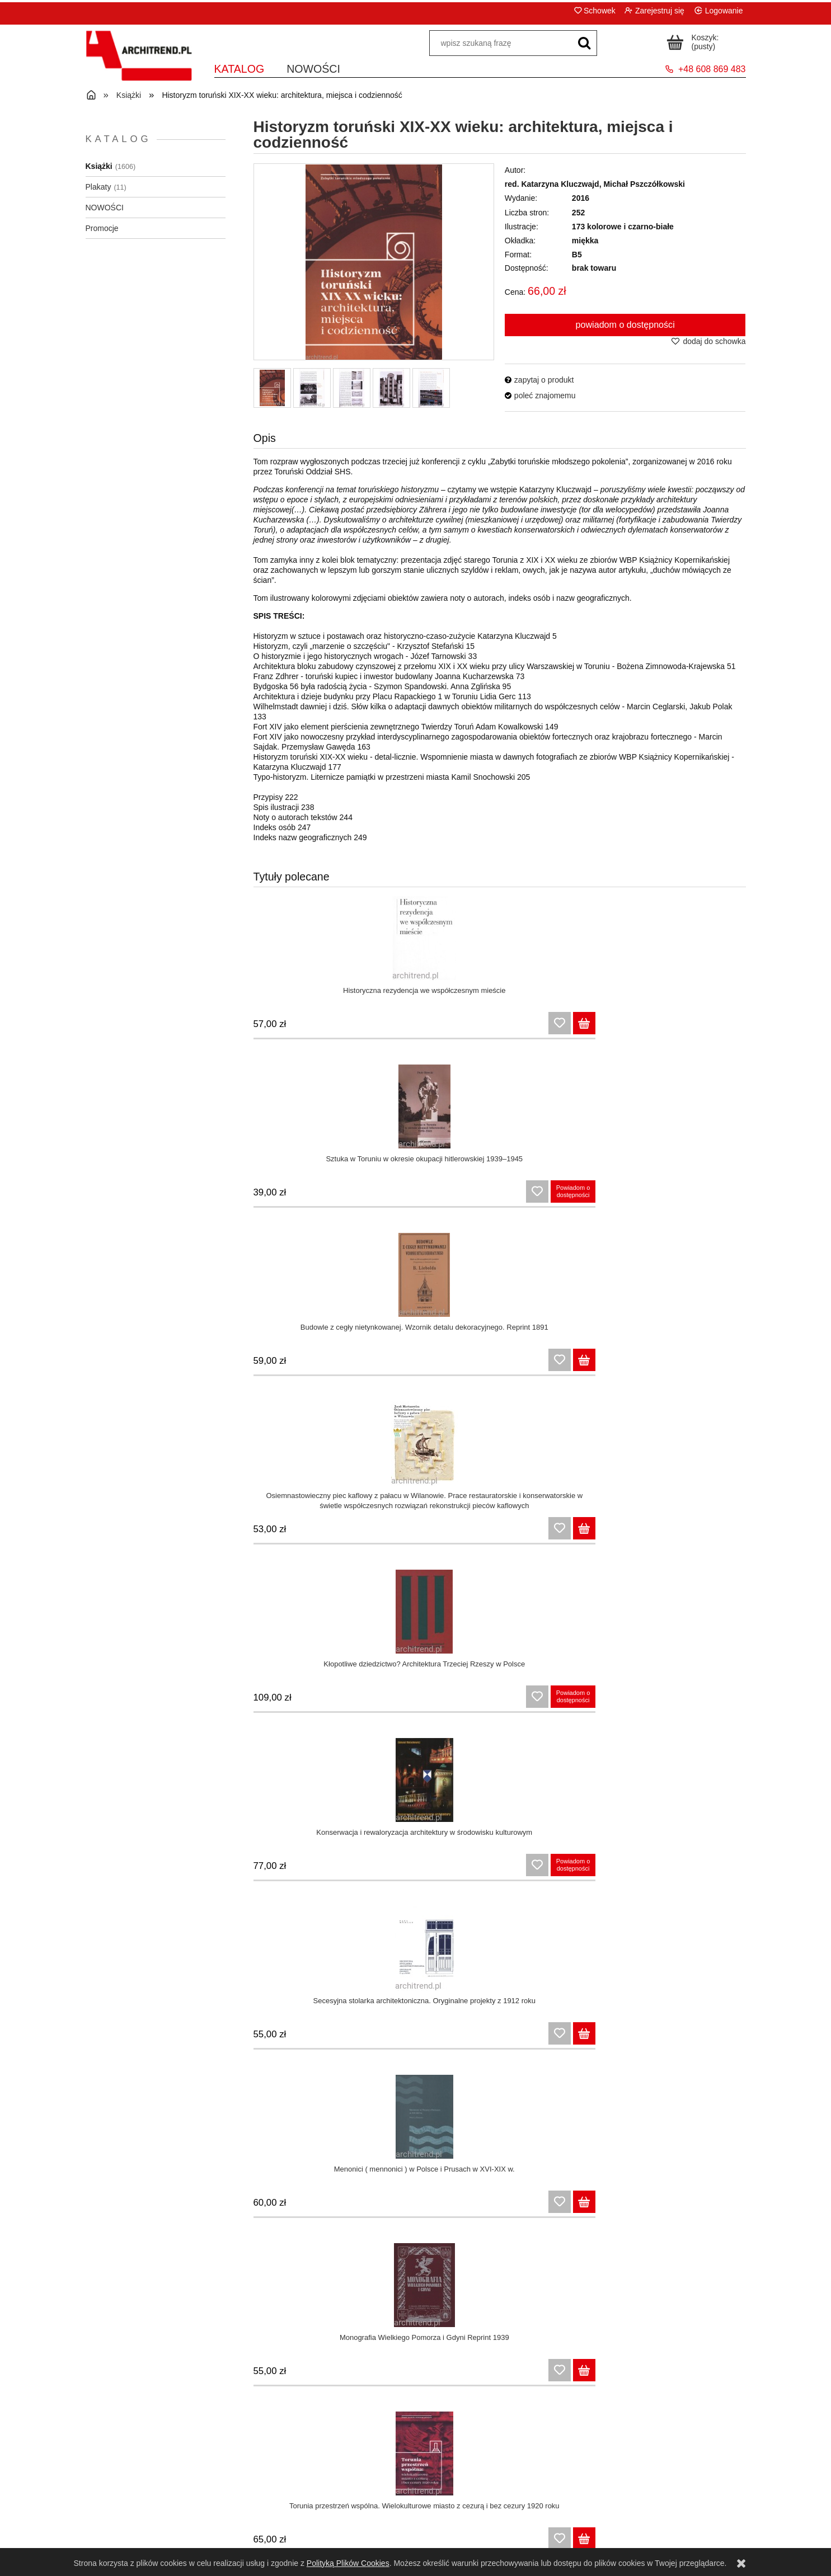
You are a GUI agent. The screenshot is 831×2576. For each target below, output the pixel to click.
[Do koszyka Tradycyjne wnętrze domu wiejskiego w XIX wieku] (346, 2038)
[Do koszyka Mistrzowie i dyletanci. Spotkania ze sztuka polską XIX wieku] (734, 2038)
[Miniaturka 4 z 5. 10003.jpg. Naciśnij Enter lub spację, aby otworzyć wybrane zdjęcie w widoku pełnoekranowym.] (391, 388)
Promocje (102, 228)
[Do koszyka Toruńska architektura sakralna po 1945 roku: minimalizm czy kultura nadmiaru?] (734, 1701)
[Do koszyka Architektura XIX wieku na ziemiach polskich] (734, 1870)
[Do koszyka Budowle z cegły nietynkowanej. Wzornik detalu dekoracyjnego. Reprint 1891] (605, 1028)
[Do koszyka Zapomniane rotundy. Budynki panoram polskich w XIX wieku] (605, 2038)
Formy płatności (498, 2522)
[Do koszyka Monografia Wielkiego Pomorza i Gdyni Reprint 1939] (346, 1365)
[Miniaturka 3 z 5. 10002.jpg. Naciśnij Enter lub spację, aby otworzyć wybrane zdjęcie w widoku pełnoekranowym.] (351, 388)
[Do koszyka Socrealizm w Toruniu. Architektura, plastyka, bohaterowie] (734, 1365)
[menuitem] (239, 70)
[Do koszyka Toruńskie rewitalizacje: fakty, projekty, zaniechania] (734, 1533)
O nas (662, 2522)
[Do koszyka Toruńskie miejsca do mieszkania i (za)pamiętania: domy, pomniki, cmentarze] (346, 1533)
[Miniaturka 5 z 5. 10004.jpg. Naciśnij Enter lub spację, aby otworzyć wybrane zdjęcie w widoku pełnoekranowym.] (431, 388)
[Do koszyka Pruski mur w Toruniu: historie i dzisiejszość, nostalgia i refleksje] (734, 2207)
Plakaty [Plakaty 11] (98, 186)
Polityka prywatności (168, 2537)
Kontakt (663, 2508)
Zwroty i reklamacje (168, 2522)
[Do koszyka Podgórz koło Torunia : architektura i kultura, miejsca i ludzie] (475, 1870)
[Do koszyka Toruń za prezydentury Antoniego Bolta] (605, 2207)
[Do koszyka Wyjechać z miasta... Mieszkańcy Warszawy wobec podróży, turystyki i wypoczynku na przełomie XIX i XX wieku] (346, 2207)
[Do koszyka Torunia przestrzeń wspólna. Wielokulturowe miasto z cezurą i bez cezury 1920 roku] (475, 1365)
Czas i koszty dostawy (498, 2508)
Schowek (600, 11)
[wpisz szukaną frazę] (584, 43)
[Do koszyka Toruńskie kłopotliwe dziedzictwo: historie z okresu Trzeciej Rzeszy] (605, 1533)
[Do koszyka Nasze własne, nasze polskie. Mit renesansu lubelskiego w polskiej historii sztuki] (605, 2375)
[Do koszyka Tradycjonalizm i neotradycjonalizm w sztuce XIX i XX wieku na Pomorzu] (346, 2375)
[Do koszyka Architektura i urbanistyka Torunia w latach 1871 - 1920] (475, 2207)
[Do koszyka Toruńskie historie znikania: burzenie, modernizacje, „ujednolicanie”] (346, 1701)
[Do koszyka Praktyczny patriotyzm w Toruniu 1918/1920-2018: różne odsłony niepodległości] (605, 1870)
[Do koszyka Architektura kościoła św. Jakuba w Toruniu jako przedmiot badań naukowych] (475, 1533)
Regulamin (168, 2508)
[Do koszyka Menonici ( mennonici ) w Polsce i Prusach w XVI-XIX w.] (734, 1196)
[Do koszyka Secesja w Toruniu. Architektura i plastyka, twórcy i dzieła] (605, 1365)
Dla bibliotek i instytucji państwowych (498, 2537)
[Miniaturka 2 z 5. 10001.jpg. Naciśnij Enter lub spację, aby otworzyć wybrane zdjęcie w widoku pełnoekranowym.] (312, 388)
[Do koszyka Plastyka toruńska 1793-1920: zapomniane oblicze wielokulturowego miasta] (475, 1701)
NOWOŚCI (105, 207)
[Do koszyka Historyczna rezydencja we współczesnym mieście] (346, 1028)
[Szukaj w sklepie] (501, 43)
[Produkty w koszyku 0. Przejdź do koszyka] (694, 41)
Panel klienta (333, 2508)
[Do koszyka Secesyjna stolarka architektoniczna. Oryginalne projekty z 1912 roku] (605, 1196)
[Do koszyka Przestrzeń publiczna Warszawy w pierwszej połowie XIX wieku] (475, 2038)
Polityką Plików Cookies (348, 2563)
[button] (539, 379)
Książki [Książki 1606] (99, 166)
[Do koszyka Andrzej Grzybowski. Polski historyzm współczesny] (734, 2375)
